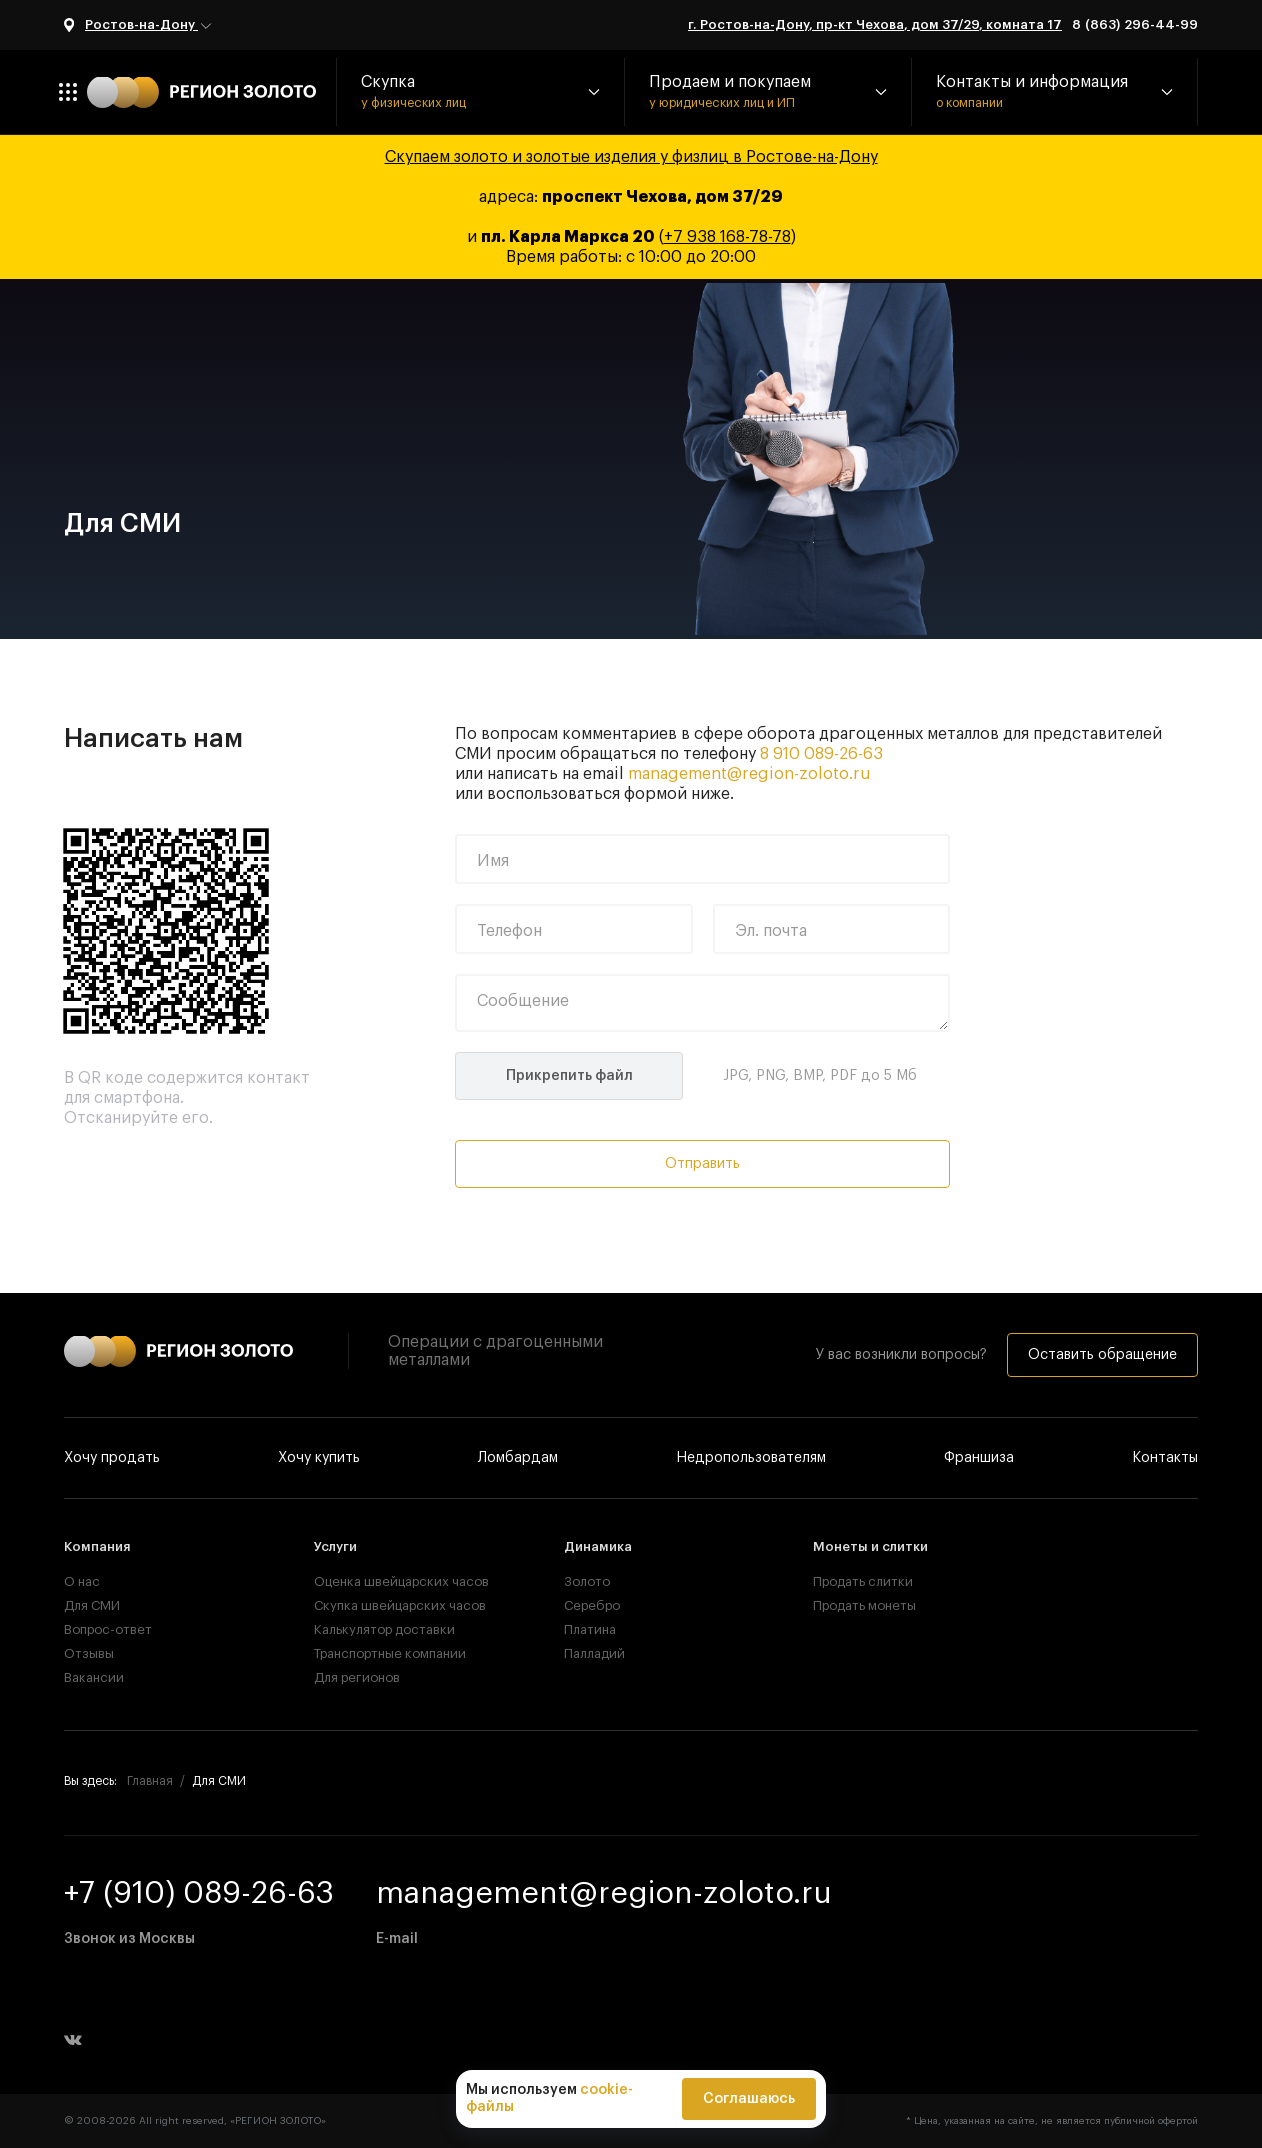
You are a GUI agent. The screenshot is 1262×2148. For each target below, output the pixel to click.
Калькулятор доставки (381, 1629)
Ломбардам (518, 1458)
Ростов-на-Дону (149, 26)
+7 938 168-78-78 (727, 237)
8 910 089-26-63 (821, 754)
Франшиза (979, 1458)
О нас (82, 1581)
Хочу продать (112, 1458)
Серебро (592, 1605)
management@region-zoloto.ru (749, 774)
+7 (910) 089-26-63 (199, 1893)
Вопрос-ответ (108, 1629)
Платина (590, 1629)
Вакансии (94, 1677)
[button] (480, 92)
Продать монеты (864, 1605)
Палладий (594, 1653)
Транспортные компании (381, 1653)
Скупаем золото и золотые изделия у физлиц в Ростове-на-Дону (631, 157)
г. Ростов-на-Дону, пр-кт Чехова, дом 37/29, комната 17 (875, 24)
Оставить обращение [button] (1102, 1355)
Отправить (702, 1164)
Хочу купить (319, 1458)
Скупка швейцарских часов (381, 1605)
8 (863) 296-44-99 (1135, 24)
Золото (587, 1581)
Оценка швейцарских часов (381, 1581)
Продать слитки (863, 1581)
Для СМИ (92, 1605)
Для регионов (357, 1677)
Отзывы (89, 1653)
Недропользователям (751, 1458)
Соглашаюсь (749, 2099)
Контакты (1165, 1458)
